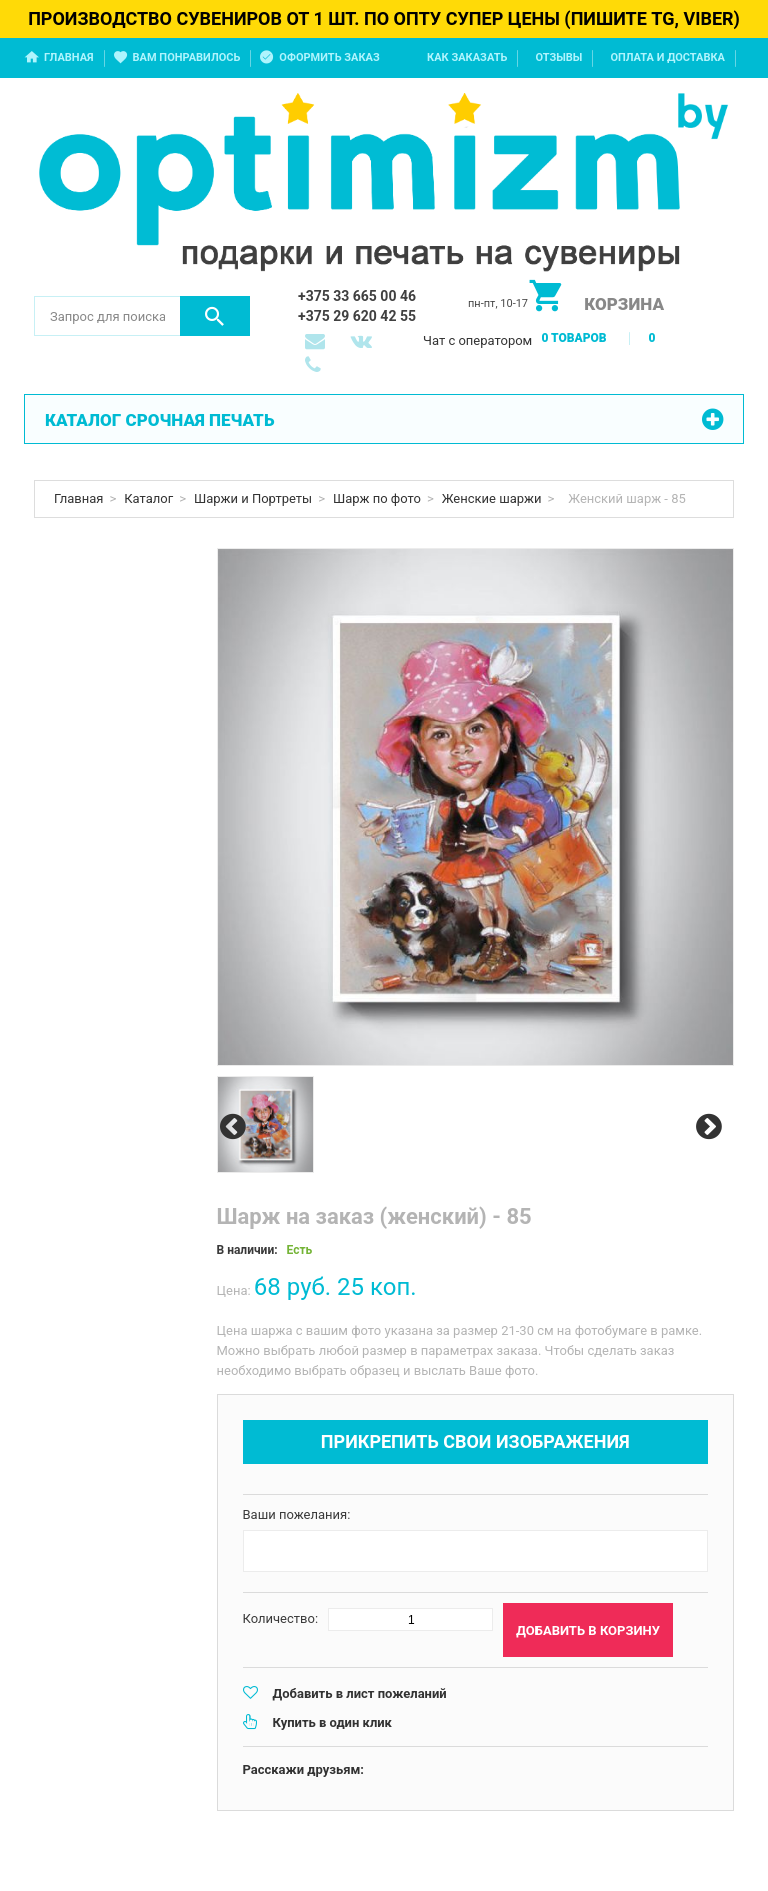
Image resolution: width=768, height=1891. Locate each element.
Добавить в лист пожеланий (360, 1693)
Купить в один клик (332, 1722)
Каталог (148, 498)
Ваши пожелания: (297, 1514)
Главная (69, 57)
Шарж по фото (377, 498)
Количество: (281, 1618)
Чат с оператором (477, 340)
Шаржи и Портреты (253, 498)
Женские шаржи (492, 498)
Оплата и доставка (667, 57)
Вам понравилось (187, 57)
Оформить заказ (329, 57)
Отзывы (558, 57)
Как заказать (467, 57)
